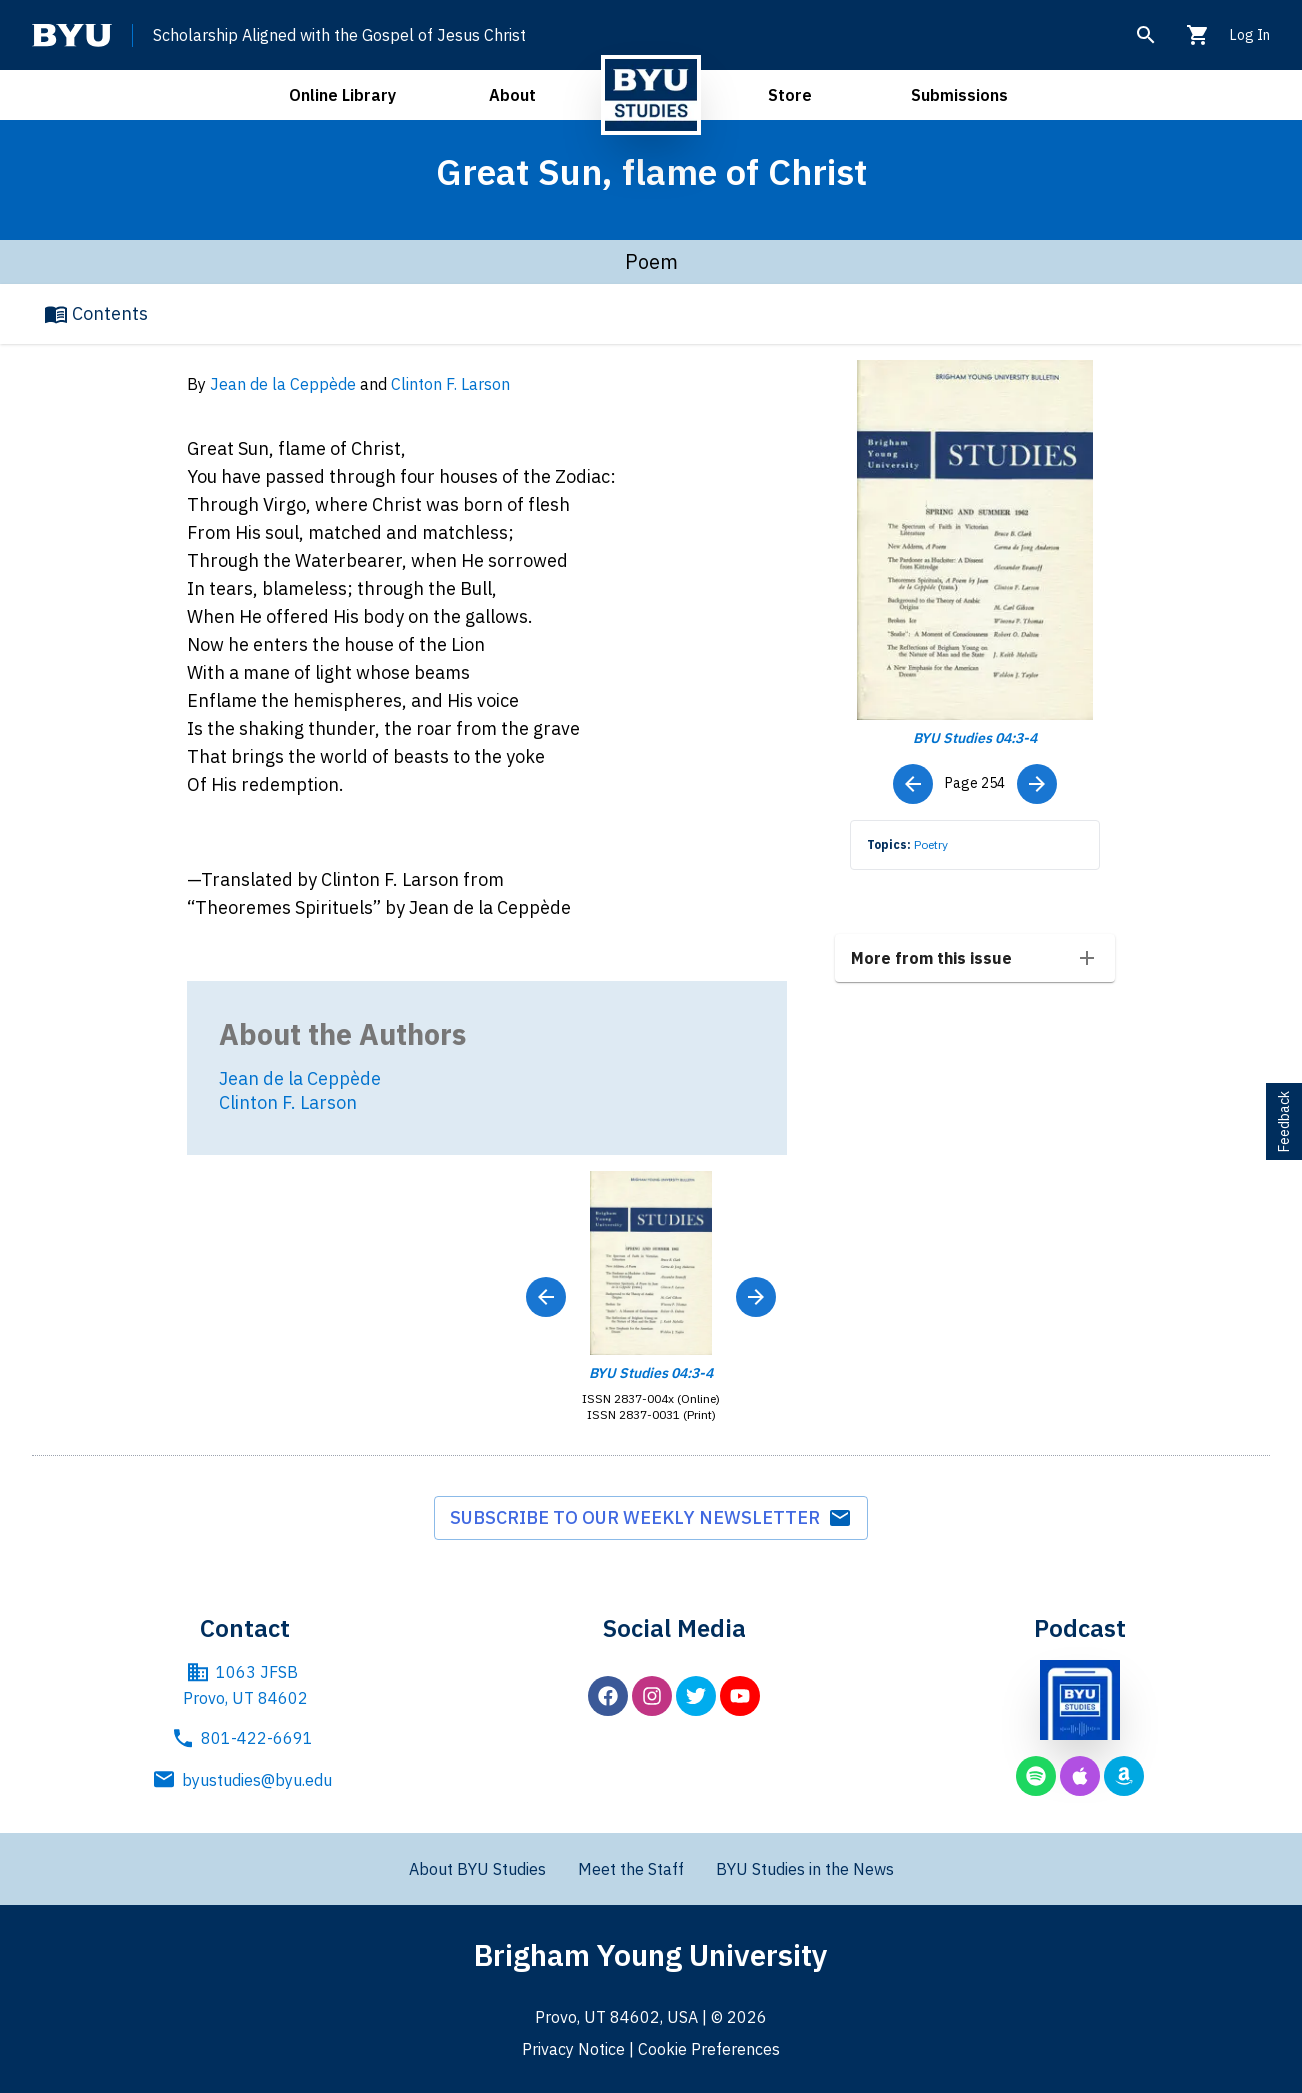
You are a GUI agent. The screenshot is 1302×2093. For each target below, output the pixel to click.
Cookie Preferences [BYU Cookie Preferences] (709, 2049)
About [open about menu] (512, 95)
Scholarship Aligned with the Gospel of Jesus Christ (339, 35)
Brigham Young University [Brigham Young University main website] (651, 1954)
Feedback (1284, 1121)
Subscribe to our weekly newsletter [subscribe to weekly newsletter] (651, 1518)
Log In (1250, 35)
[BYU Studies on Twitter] (696, 1696)
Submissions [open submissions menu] (959, 95)
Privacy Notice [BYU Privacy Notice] (573, 2049)
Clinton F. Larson (450, 384)
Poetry (931, 844)
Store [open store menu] (790, 95)
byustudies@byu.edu (245, 1780)
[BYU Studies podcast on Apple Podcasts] (1080, 1776)
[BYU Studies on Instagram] (652, 1696)
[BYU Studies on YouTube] (740, 1696)
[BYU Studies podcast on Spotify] (1036, 1776)
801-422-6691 (245, 1738)
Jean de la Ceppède (283, 384)
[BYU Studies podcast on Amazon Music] (1124, 1776)
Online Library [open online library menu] (342, 95)
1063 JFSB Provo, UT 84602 (245, 1684)
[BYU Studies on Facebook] (608, 1696)
